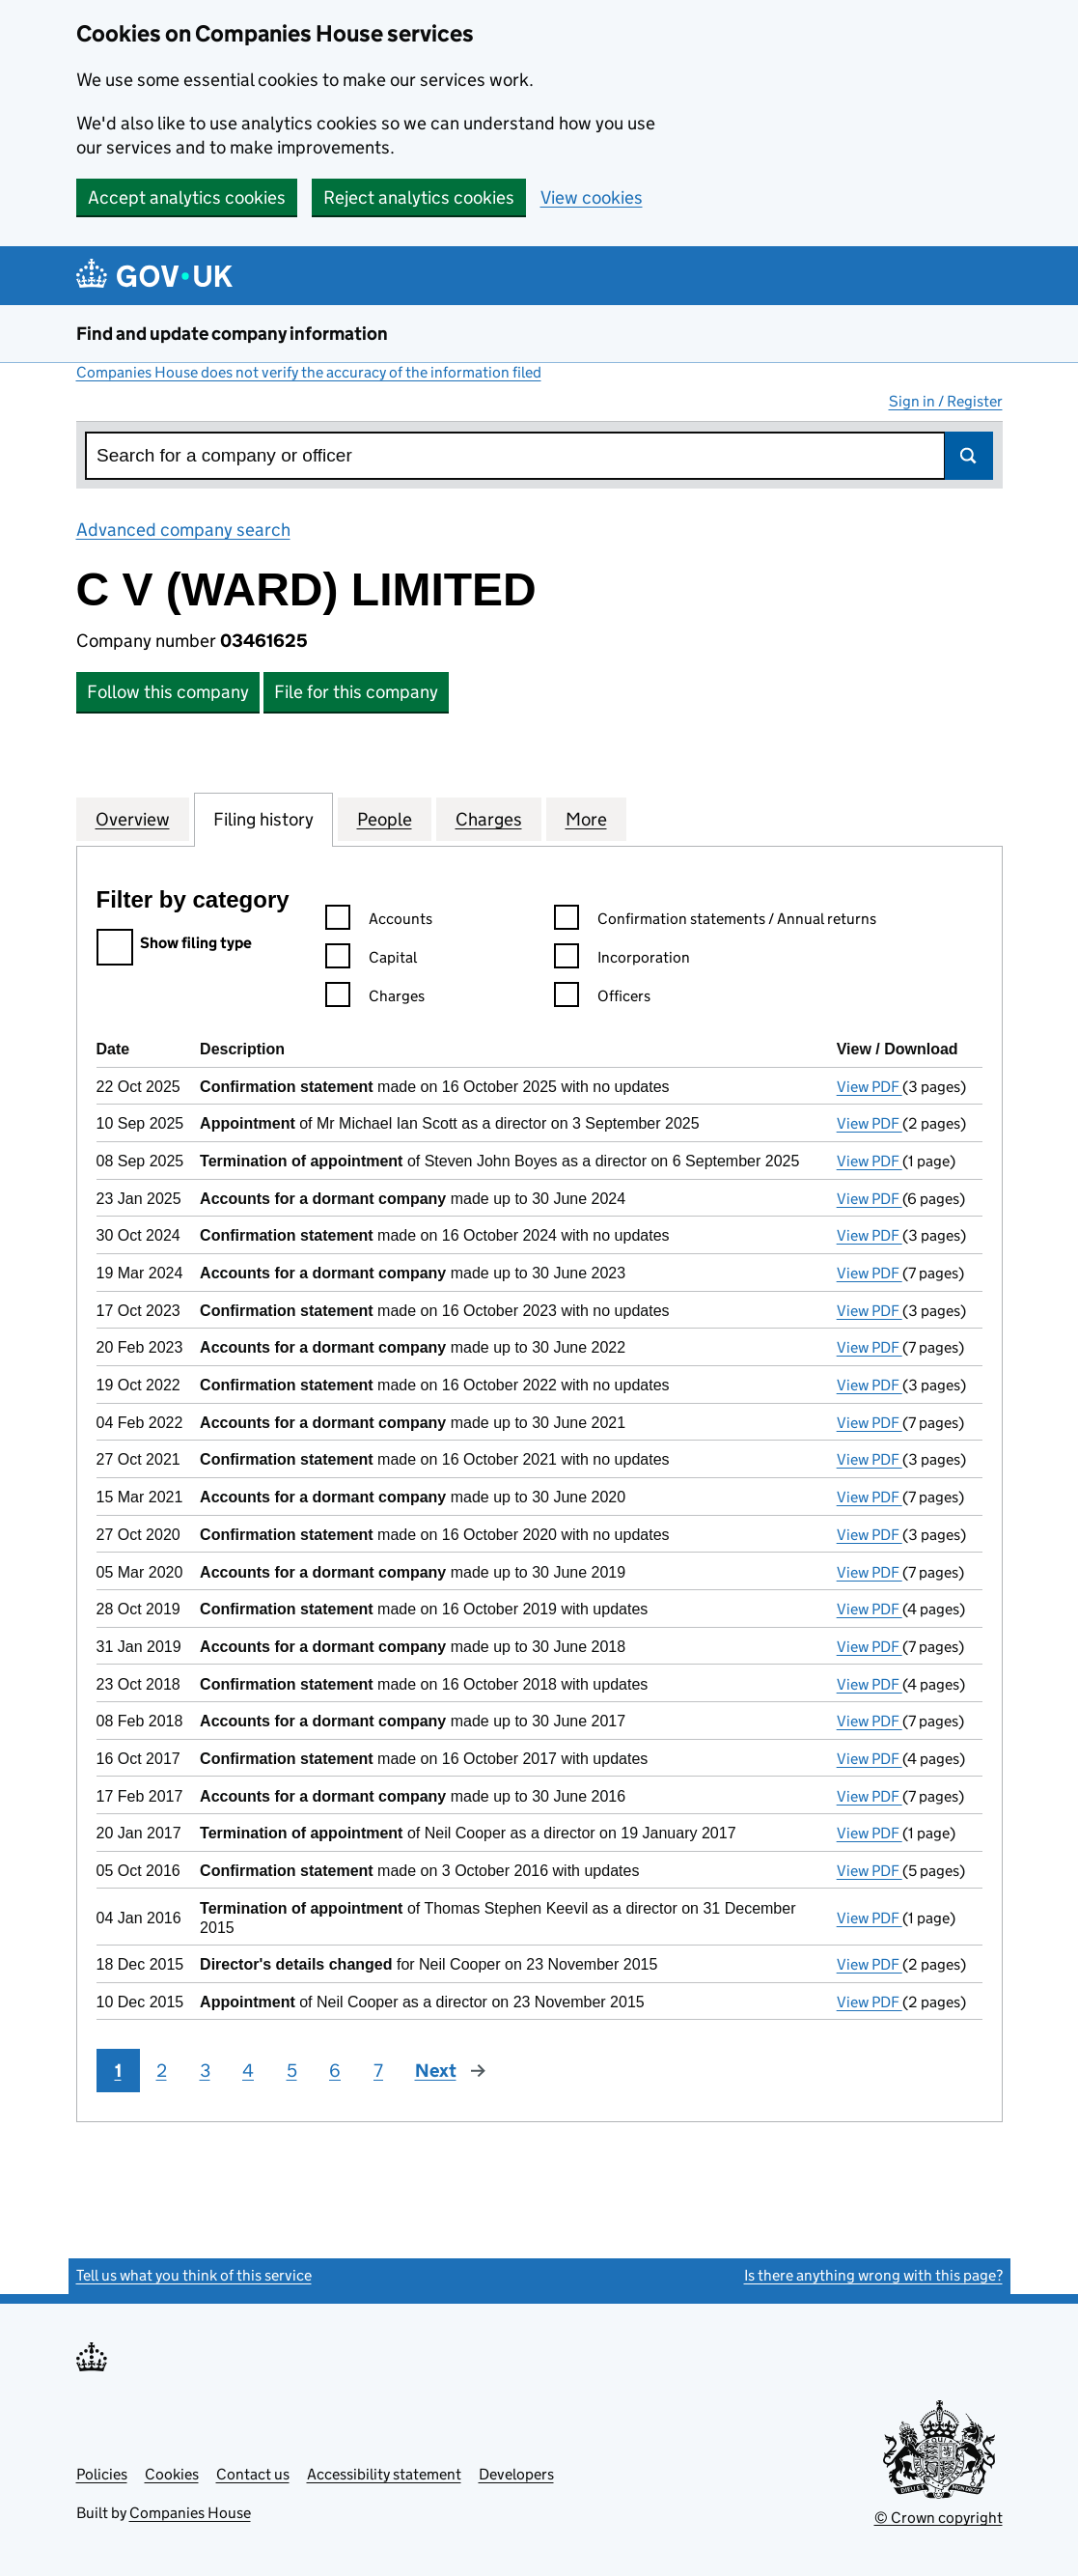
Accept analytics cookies (187, 197)
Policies (101, 2474)
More (586, 818)
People (384, 818)
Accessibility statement (384, 2474)
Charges (489, 818)
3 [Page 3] (205, 2070)
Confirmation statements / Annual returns (715, 922)
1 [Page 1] (118, 2070)
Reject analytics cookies (418, 197)
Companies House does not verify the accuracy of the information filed (308, 372)
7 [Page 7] (378, 2070)
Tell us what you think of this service (194, 2275)
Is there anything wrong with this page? (873, 2275)
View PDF (869, 1087)
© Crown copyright (938, 2517)
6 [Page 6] (335, 2070)
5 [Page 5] (292, 2070)
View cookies (591, 197)
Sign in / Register (946, 401)
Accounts (378, 922)
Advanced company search (183, 529)
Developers (516, 2474)
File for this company (356, 692)
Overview (133, 818)
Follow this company (168, 692)
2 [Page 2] (161, 2070)
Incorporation (622, 960)
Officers (602, 999)
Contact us (253, 2474)
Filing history (263, 818)
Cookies (172, 2474)
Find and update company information (232, 333)
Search (969, 456)
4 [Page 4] (248, 2070)
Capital (371, 960)
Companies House (190, 2513)
